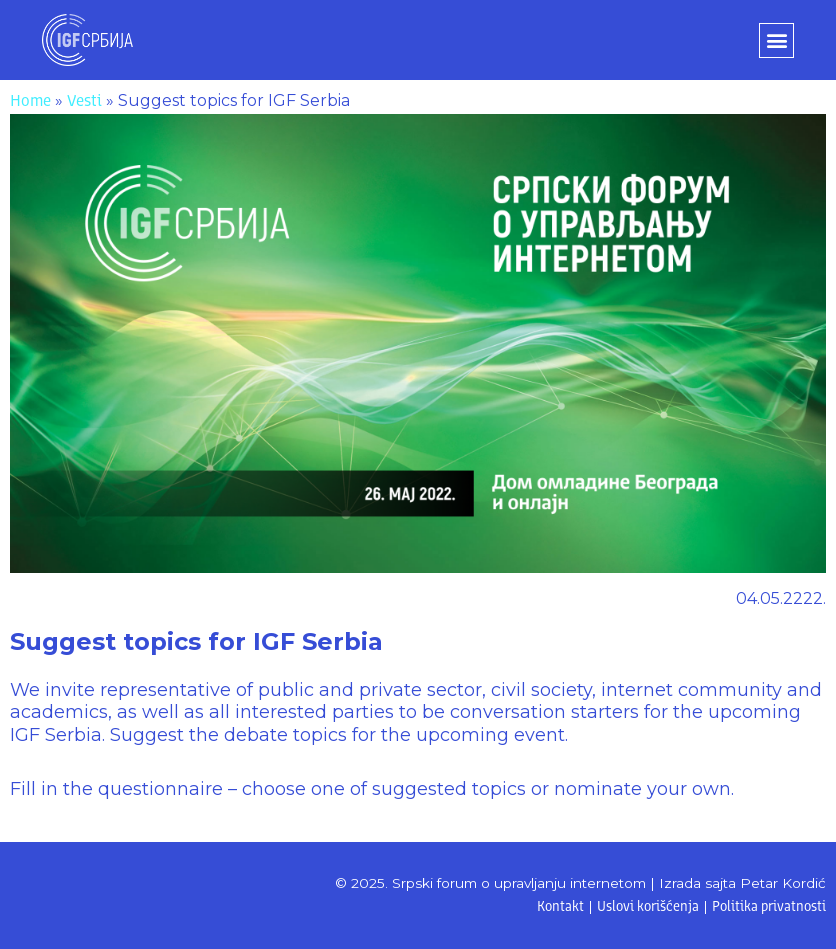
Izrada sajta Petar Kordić (742, 883)
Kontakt (560, 907)
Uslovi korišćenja (648, 907)
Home (30, 102)
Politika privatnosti (769, 907)
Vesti (84, 102)
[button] (776, 40)
